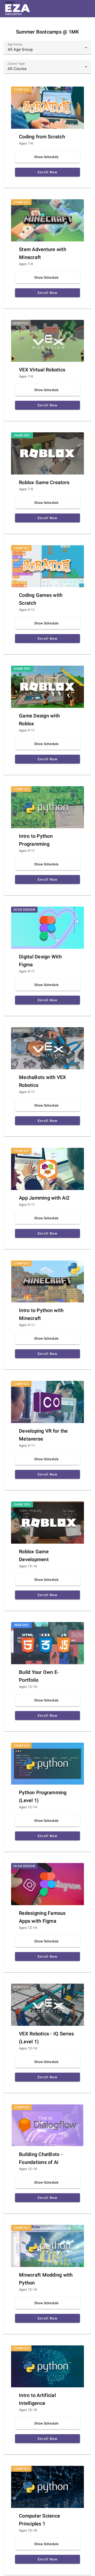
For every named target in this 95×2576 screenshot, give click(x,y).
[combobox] (47, 50)
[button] (47, 157)
